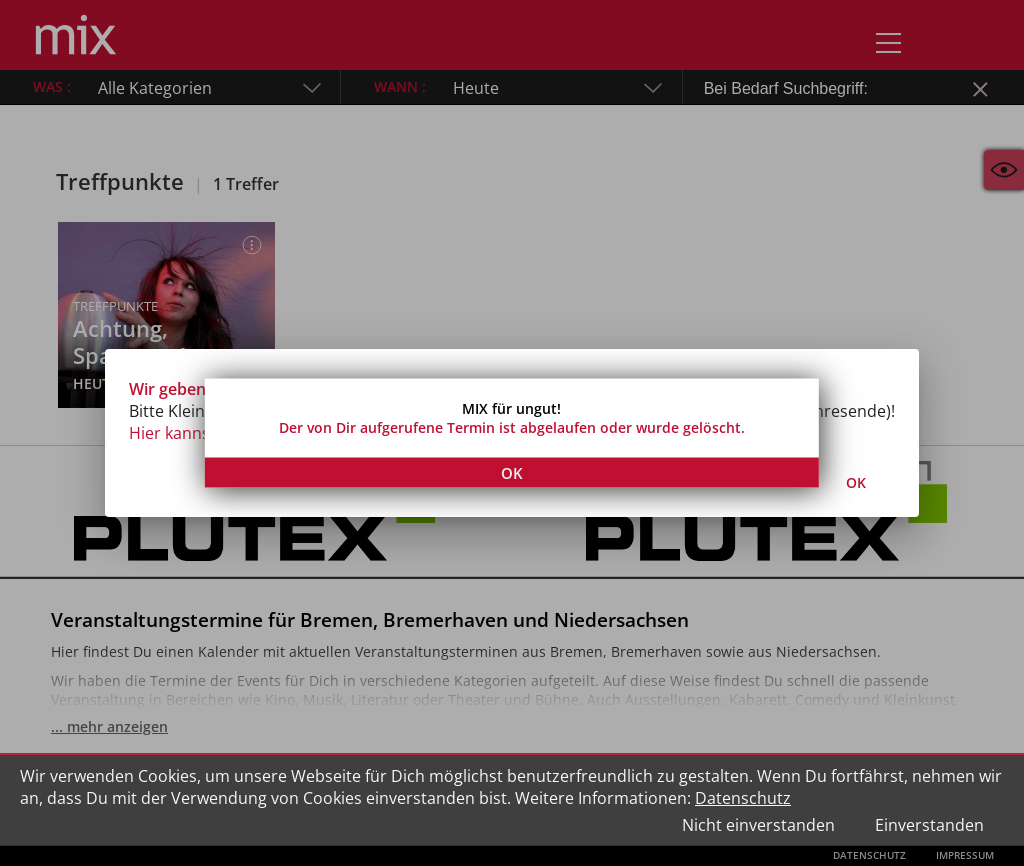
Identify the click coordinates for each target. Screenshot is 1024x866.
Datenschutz (743, 798)
